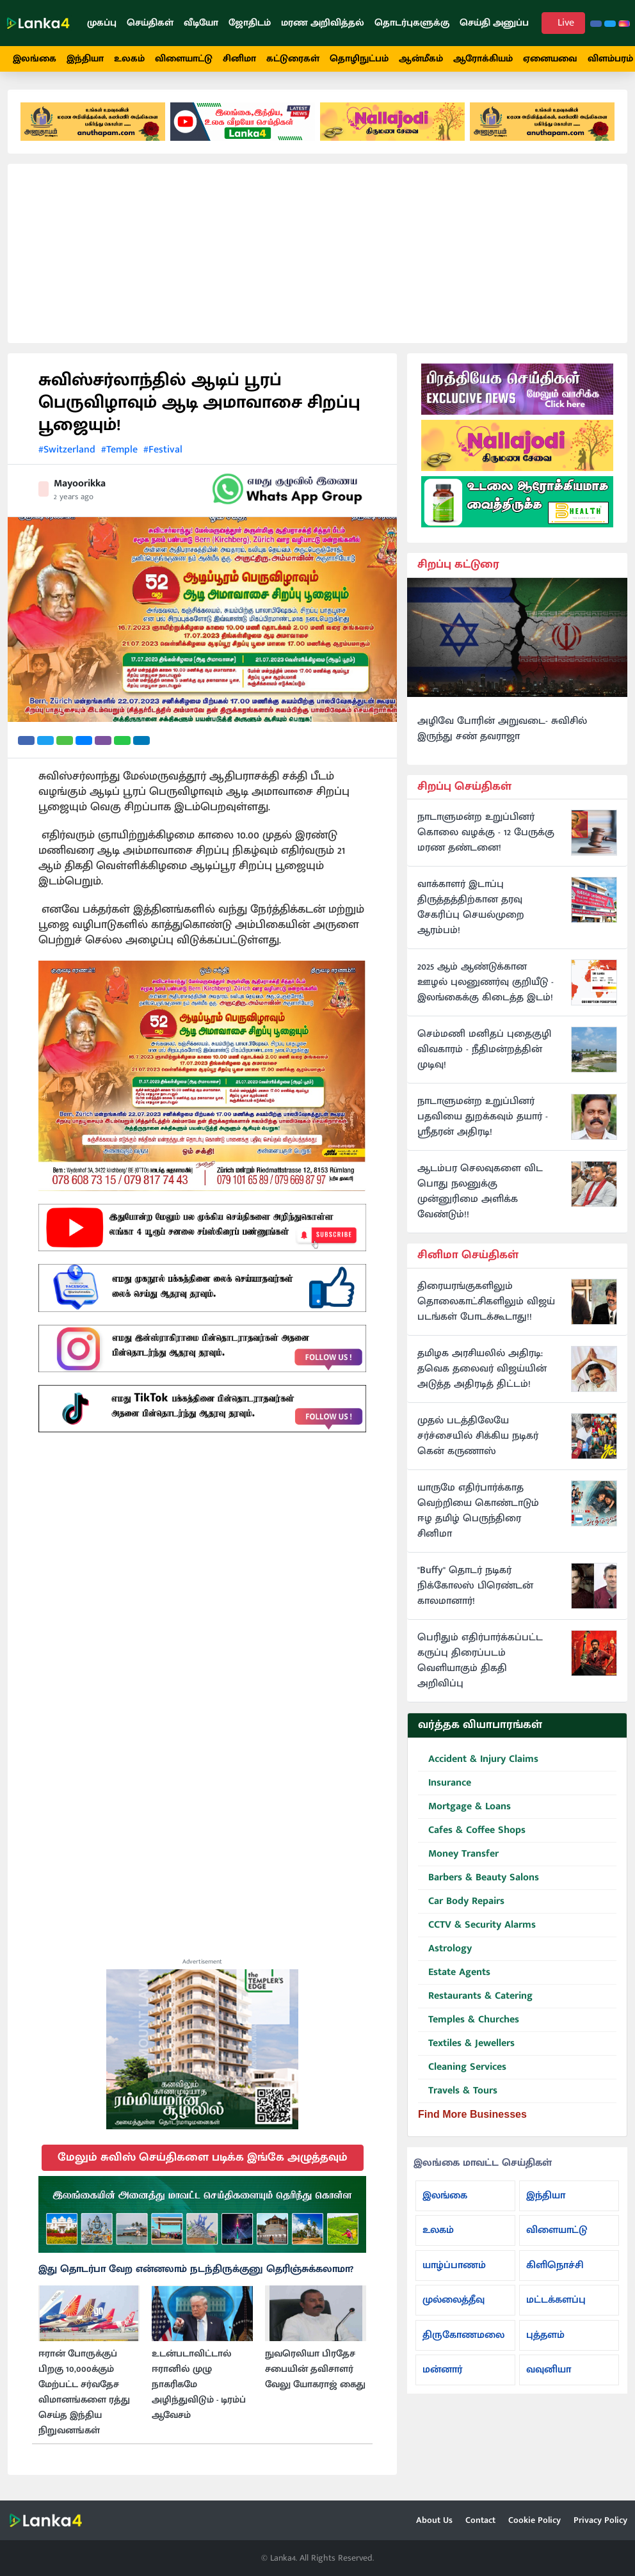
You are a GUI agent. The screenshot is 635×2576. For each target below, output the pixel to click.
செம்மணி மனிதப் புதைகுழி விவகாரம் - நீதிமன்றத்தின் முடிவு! (484, 1050)
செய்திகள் (150, 23)
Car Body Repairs (461, 1902)
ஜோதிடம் (250, 23)
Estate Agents (454, 1973)
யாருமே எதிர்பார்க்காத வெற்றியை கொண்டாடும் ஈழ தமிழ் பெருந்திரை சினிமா (478, 1511)
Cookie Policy (534, 2520)
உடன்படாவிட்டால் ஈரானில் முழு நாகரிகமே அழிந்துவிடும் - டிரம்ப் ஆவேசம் (199, 2384)
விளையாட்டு (184, 59)
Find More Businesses (472, 2114)
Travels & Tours (457, 2091)
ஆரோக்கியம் (483, 59)
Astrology (445, 1949)
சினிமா (239, 59)
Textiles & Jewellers (466, 2044)
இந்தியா (85, 59)
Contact (480, 2520)
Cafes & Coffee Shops (472, 1831)
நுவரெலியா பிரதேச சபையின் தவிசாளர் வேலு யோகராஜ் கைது (315, 2369)
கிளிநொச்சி (555, 2265)
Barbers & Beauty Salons (478, 1878)
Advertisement (202, 1961)
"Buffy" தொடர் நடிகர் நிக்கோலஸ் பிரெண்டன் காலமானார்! (475, 1586)
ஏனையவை (550, 59)
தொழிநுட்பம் (359, 59)
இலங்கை (34, 59)
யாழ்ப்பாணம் (454, 2265)
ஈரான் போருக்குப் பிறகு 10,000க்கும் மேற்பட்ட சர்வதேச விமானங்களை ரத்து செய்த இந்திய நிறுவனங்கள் (84, 2392)
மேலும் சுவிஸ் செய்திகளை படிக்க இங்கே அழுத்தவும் (203, 2157)
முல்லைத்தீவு (453, 2299)
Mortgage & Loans (464, 1807)
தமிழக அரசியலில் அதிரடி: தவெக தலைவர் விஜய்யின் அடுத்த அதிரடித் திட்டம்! (482, 1369)
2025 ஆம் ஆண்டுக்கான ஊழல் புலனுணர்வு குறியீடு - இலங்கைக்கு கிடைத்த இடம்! (485, 982)
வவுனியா (548, 2369)
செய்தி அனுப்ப (494, 23)
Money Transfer (458, 1854)
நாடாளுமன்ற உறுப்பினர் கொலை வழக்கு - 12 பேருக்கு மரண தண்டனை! (485, 833)
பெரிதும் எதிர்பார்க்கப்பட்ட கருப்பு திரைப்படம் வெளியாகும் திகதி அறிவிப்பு (480, 1661)
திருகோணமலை (463, 2335)
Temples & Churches (468, 2020)
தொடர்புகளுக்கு (411, 23)
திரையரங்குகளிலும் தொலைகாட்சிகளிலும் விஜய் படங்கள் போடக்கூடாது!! (486, 1302)
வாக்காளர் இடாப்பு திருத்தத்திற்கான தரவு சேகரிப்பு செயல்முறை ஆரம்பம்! (470, 907)
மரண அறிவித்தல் (322, 23)
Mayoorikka (80, 483)
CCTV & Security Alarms (477, 1925)
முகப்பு (102, 23)
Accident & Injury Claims (478, 1760)
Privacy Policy (600, 2520)
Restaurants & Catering (475, 1996)
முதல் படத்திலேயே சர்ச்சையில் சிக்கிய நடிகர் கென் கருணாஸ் (477, 1436)
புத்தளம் (545, 2335)
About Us (434, 2520)
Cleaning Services (462, 2067)
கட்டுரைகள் (292, 59)
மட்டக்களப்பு (556, 2299)
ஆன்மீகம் (421, 59)
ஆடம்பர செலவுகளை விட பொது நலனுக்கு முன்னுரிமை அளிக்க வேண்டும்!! (480, 1191)
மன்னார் (442, 2369)
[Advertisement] (317, 253)
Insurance (444, 1783)
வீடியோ (201, 23)
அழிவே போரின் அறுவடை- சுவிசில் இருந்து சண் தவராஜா (502, 729)
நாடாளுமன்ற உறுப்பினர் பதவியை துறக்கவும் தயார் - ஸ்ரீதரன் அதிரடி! (482, 1117)
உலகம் (129, 59)
